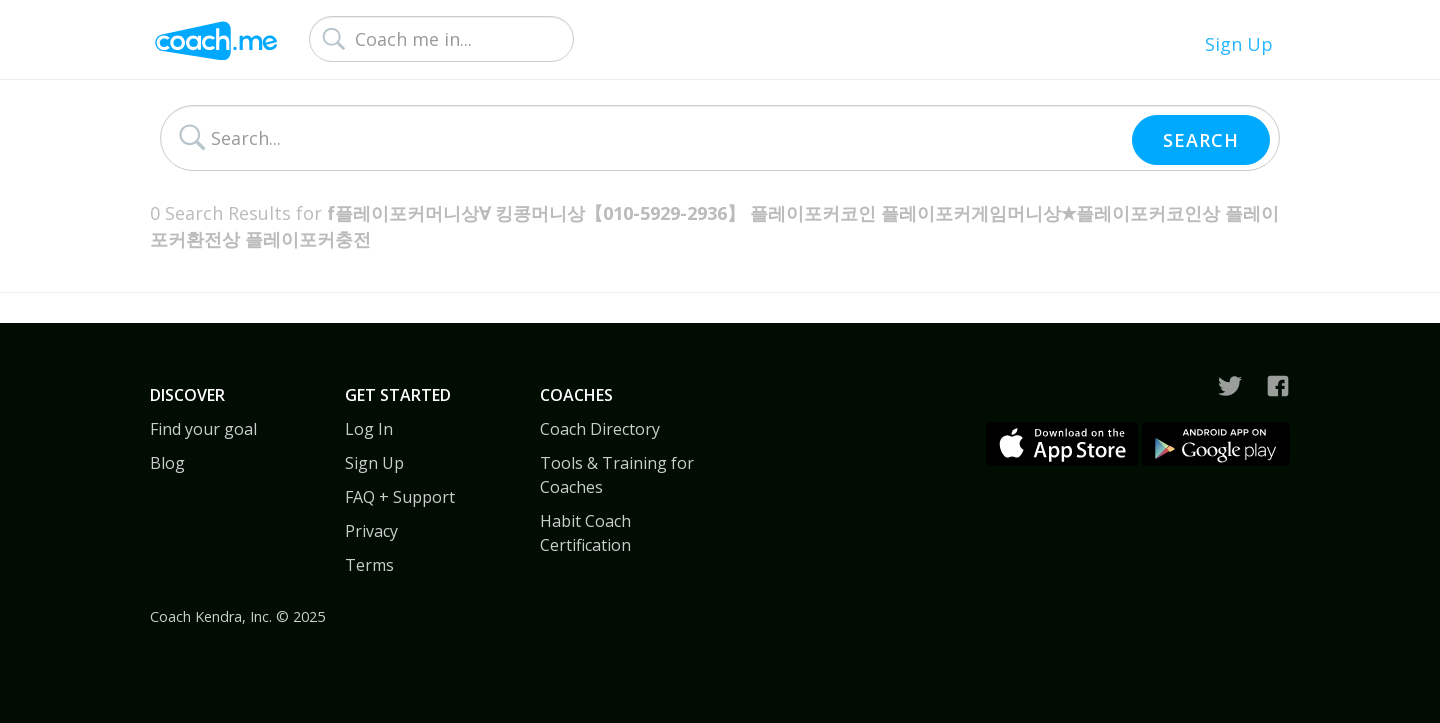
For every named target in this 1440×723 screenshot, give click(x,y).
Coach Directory (600, 429)
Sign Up (1239, 44)
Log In (369, 429)
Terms (369, 565)
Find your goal (203, 429)
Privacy (371, 531)
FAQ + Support (400, 497)
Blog (167, 463)
